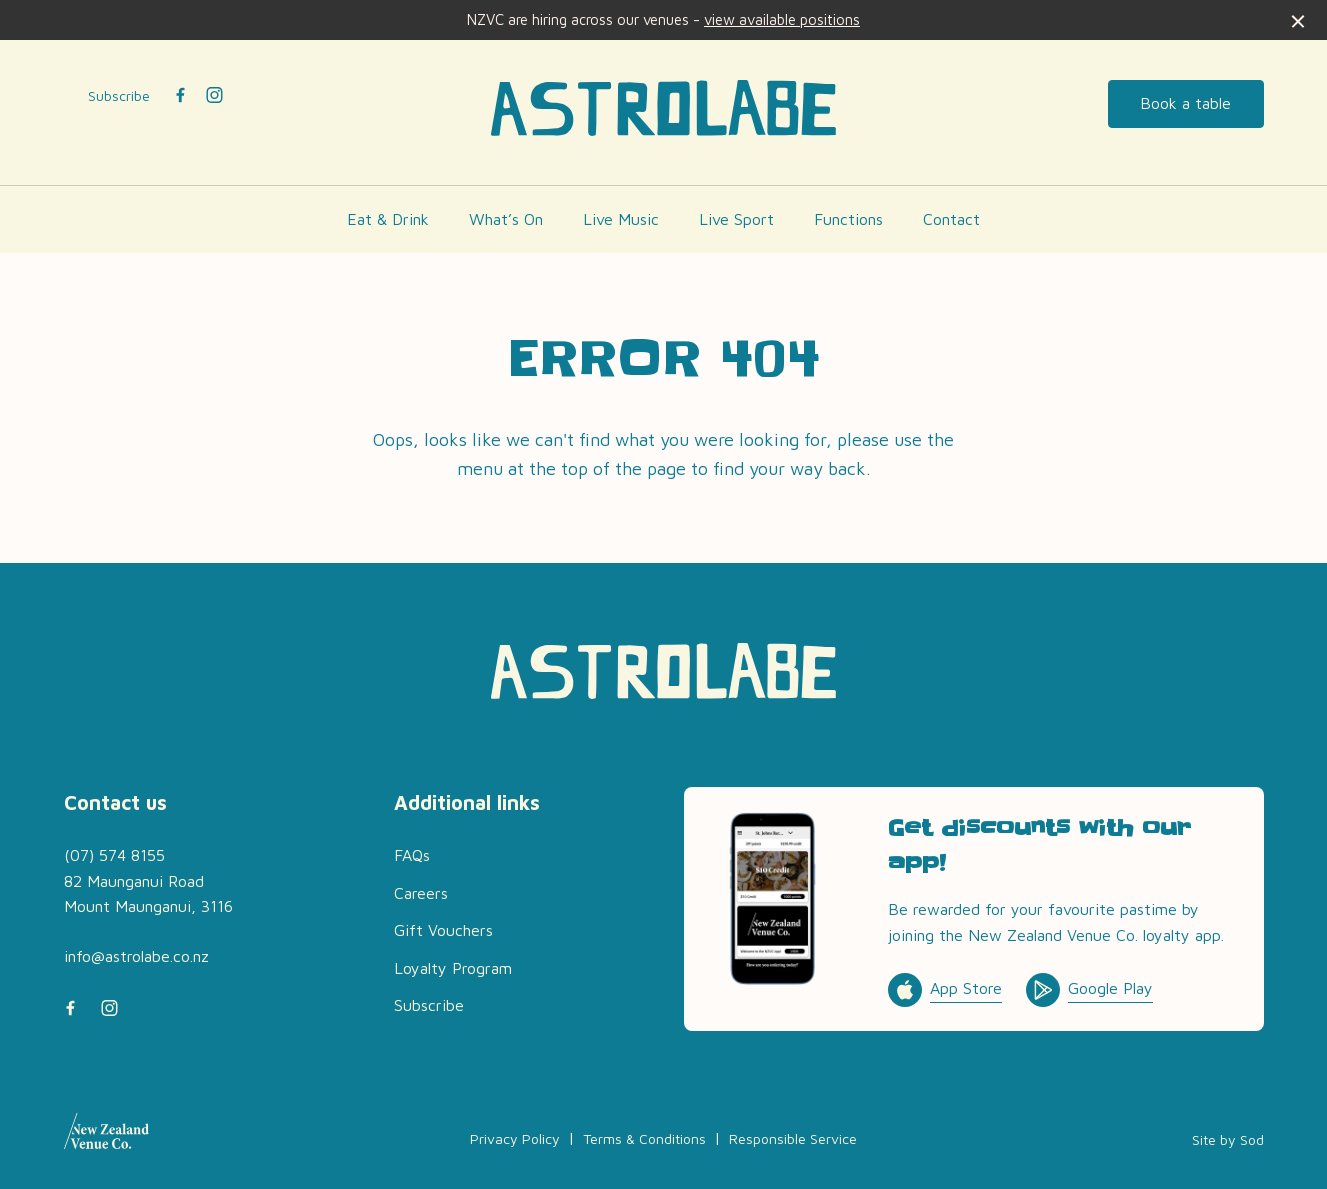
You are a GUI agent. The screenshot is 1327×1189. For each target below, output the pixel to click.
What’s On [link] (506, 219)
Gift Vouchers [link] (443, 930)
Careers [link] (421, 893)
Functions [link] (848, 219)
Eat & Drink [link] (388, 219)
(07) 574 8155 (114, 855)
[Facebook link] (181, 95)
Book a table (1185, 103)
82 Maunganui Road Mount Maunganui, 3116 (148, 894)
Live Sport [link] (736, 219)
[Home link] (663, 108)
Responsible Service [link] (793, 1138)
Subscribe (119, 95)
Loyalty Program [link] (453, 968)
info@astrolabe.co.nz (136, 956)
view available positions (782, 19)
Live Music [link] (621, 219)
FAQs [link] (412, 855)
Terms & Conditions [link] (644, 1138)
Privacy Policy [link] (515, 1138)
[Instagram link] (215, 95)
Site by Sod (1228, 1139)
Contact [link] (951, 219)
